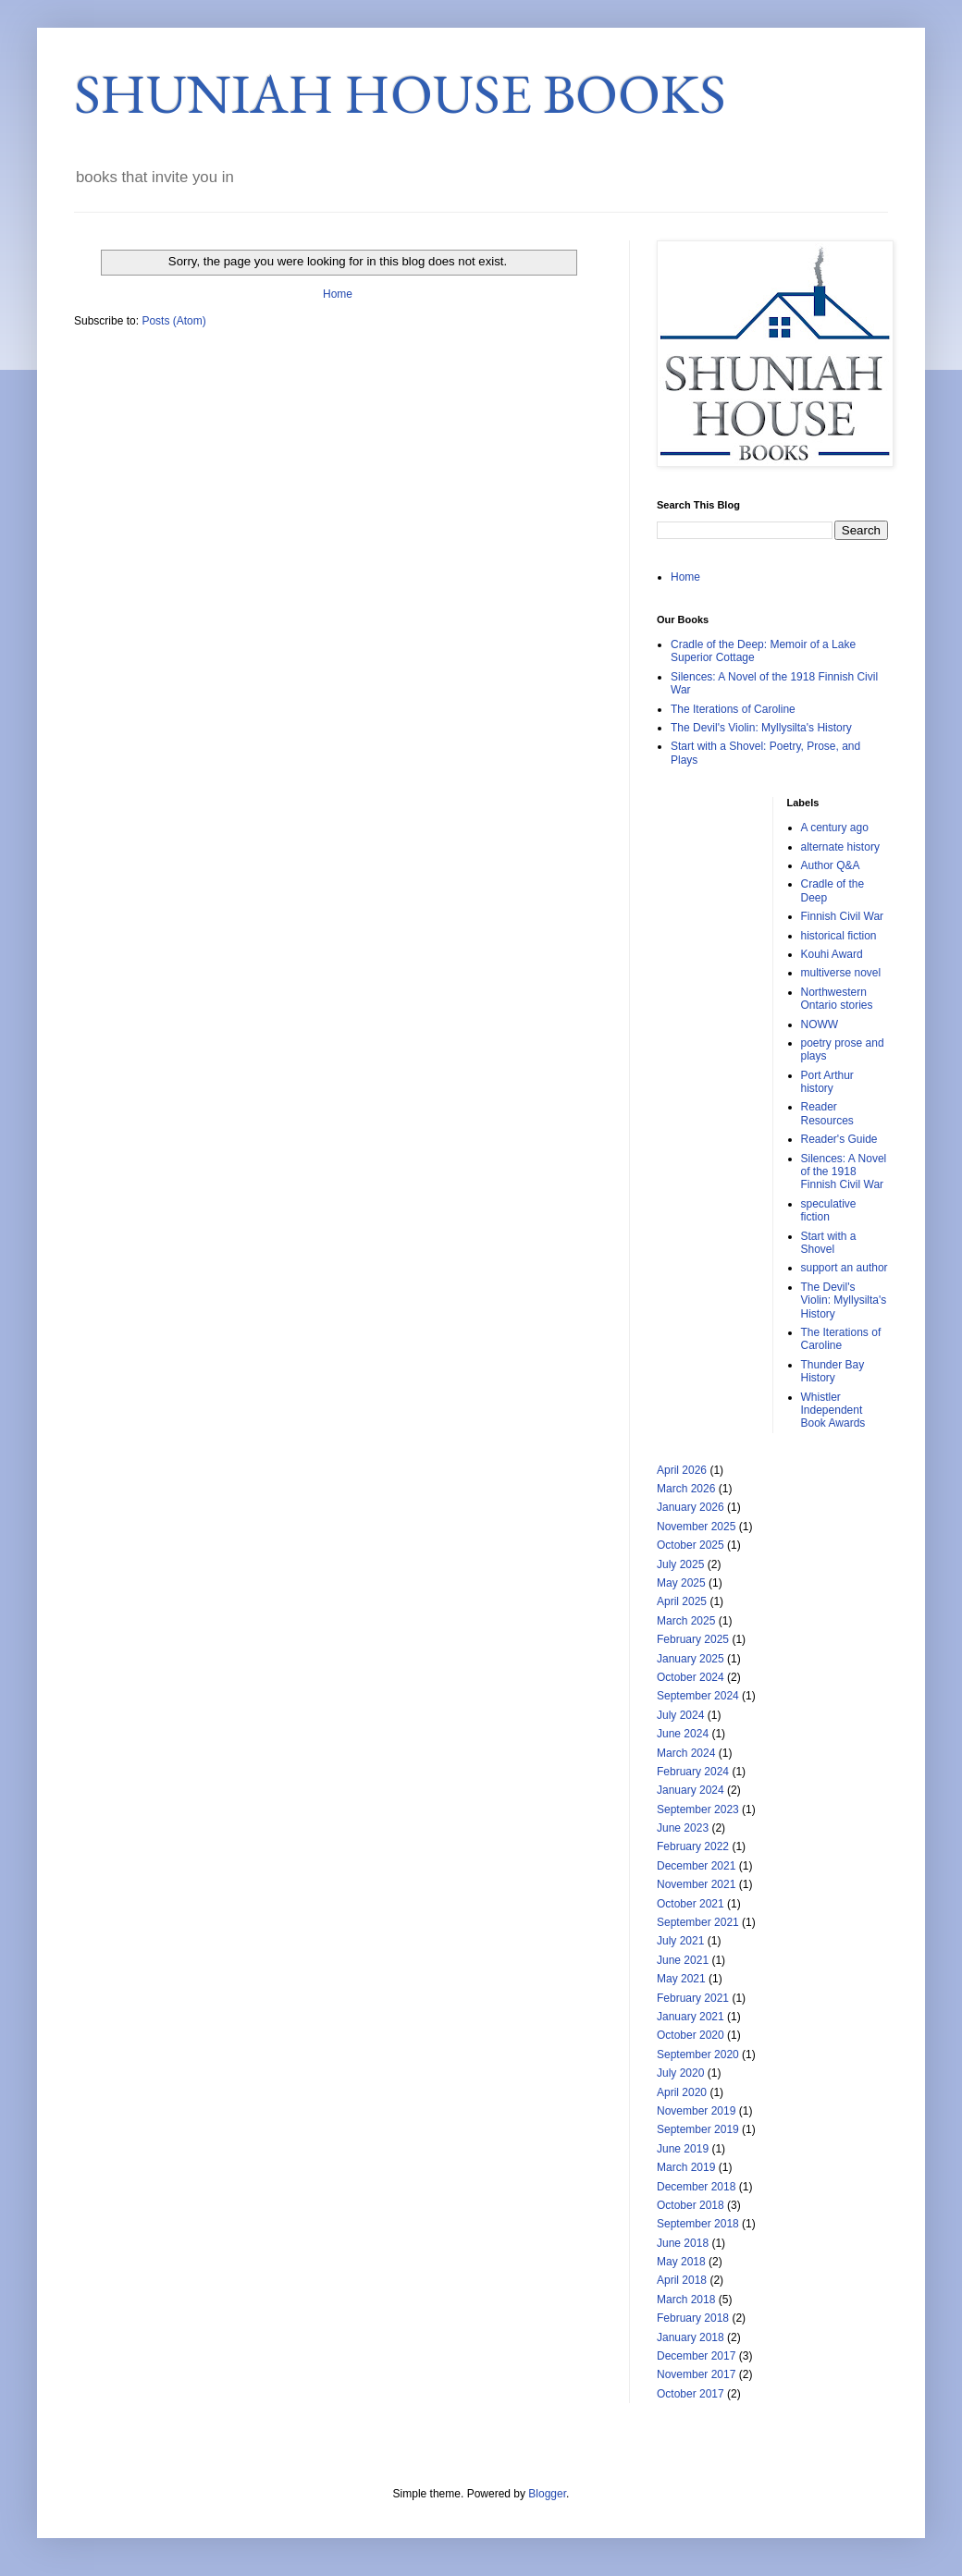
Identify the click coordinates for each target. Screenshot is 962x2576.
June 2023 (683, 1828)
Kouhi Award (832, 954)
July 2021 (680, 1940)
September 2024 (698, 1695)
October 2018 (690, 2205)
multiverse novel (841, 972)
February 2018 (693, 2318)
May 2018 (681, 2261)
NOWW (820, 1024)
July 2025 (680, 1564)
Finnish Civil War (842, 916)
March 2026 (686, 1488)
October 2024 (690, 1677)
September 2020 (698, 2054)
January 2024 (690, 1790)
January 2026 (690, 1507)
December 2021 (696, 1865)
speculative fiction (829, 1210)
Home (337, 294)
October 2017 (690, 2393)
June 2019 (683, 2148)
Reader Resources (827, 1113)
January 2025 (690, 1658)
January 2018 (690, 2337)
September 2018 (698, 2223)
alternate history (840, 846)
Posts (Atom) (173, 320)
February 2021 (693, 1998)
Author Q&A (830, 865)
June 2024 (683, 1733)
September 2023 (698, 1809)
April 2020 (682, 2092)
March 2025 (686, 1620)
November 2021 (696, 1884)
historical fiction (839, 935)
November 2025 (696, 1526)
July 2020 (680, 2073)
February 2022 (693, 1846)
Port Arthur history (827, 1082)
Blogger (547, 2493)
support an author (844, 1267)
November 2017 (696, 2374)
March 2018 (686, 2299)
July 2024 (680, 1715)
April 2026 (682, 1470)
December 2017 (696, 2355)
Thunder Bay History (833, 1371)
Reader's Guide (839, 1139)
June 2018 (683, 2243)
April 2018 (682, 2280)
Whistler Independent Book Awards (833, 1410)
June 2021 (683, 1960)
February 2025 (693, 1639)
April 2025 (682, 1601)
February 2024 (693, 1771)
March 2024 (686, 1753)
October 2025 (690, 1545)
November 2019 (696, 2110)
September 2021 (698, 1922)
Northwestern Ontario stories (837, 999)
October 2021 (690, 1903)
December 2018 (696, 2186)
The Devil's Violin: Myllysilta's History (761, 727)
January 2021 (690, 2016)
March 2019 (686, 2167)
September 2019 (698, 2129)
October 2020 (690, 2035)
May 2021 (681, 1978)
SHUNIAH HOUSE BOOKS (400, 93)
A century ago (835, 827)
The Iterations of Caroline (733, 709)
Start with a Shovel (829, 1243)
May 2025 (681, 1582)
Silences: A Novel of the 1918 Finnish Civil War (844, 1172)
